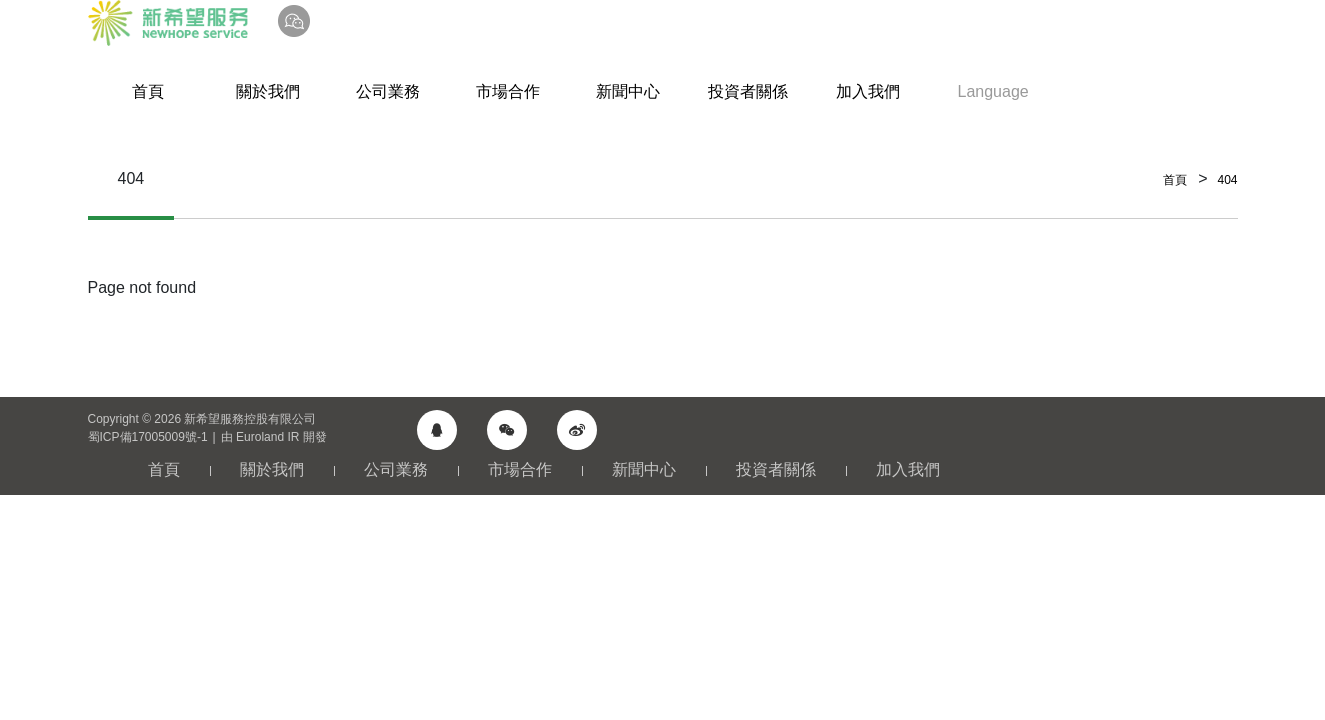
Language (993, 91)
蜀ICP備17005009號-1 (148, 437)
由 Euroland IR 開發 (274, 437)
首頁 (148, 91)
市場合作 (508, 91)
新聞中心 (628, 91)
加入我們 (868, 91)
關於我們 (268, 91)
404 (1227, 180)
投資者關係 (748, 91)
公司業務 (388, 91)
